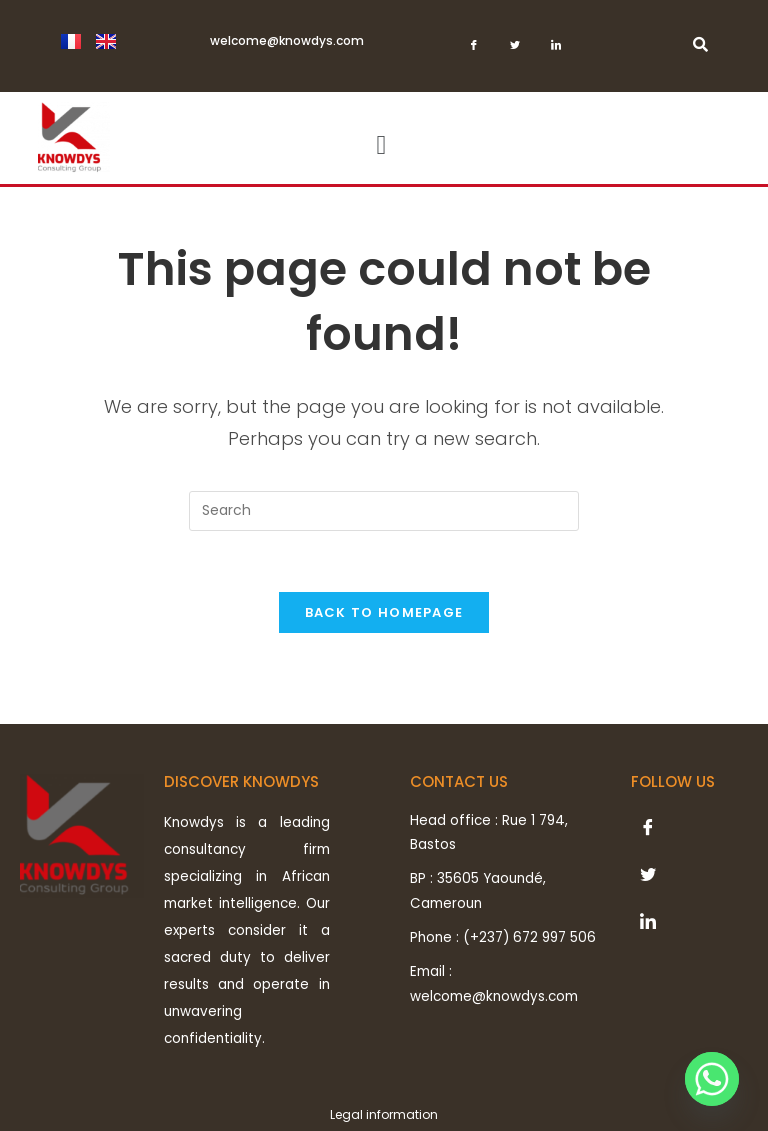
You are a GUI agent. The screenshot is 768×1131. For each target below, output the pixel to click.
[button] (381, 145)
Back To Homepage (384, 612)
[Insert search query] (384, 511)
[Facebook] (473, 51)
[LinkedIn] (555, 51)
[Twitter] (514, 51)
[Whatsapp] (712, 1079)
